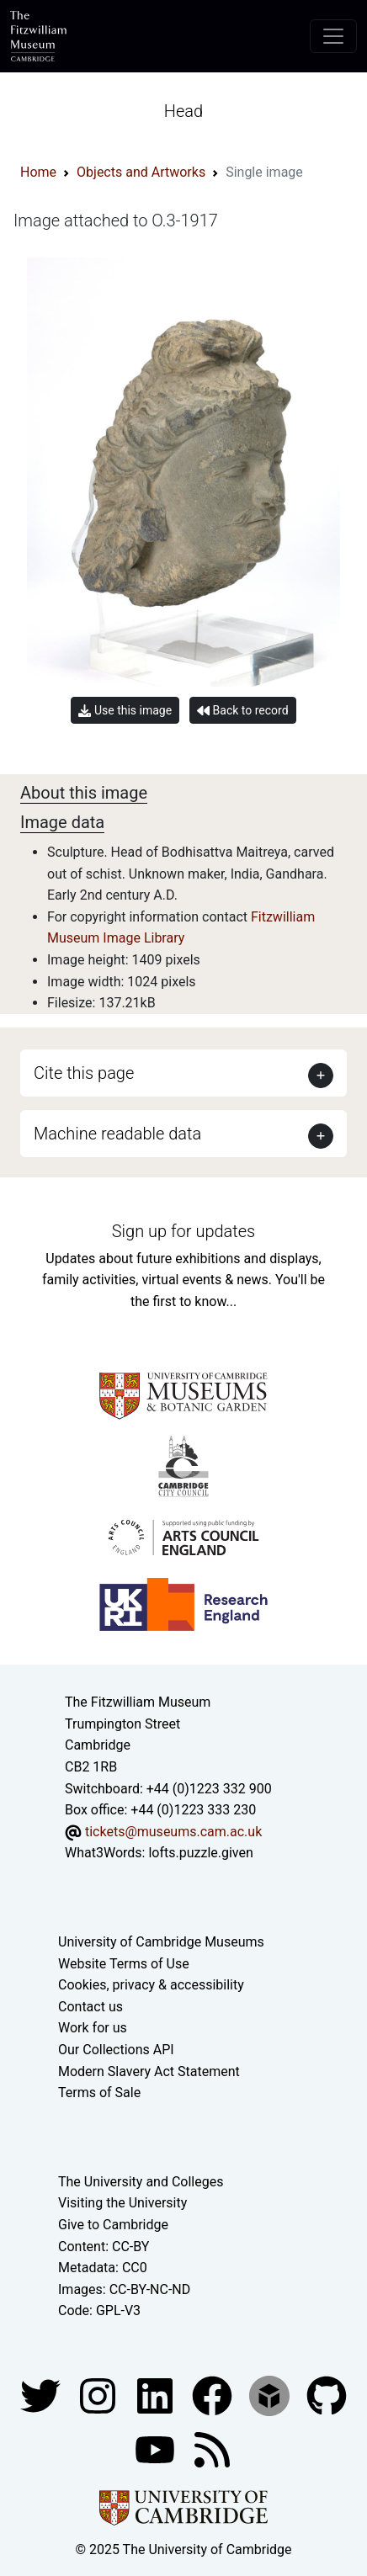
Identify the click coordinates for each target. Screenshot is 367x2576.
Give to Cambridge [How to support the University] (113, 2225)
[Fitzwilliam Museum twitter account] (42, 2395)
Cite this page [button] (84, 1073)
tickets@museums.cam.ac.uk (173, 1832)
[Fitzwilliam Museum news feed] (212, 2448)
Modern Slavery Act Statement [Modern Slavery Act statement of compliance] (149, 2071)
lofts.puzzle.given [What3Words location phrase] (200, 1853)
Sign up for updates (183, 1231)
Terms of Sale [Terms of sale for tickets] (99, 2093)
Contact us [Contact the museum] (90, 2007)
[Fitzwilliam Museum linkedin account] (213, 2395)
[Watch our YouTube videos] (156, 2448)
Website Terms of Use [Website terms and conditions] (123, 1964)
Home (38, 172)
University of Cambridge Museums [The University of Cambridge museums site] (161, 1942)
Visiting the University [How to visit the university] (122, 2203)
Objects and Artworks (141, 172)
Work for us (92, 2028)
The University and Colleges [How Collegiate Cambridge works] (140, 2182)
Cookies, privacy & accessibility (151, 1985)
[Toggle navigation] (333, 36)
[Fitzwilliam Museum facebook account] (156, 2395)
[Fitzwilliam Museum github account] (327, 2395)
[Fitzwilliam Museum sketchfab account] (271, 2395)
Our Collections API (116, 2050)
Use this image (125, 711)
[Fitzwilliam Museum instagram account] (99, 2395)
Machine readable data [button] (117, 1133)
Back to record (242, 711)
